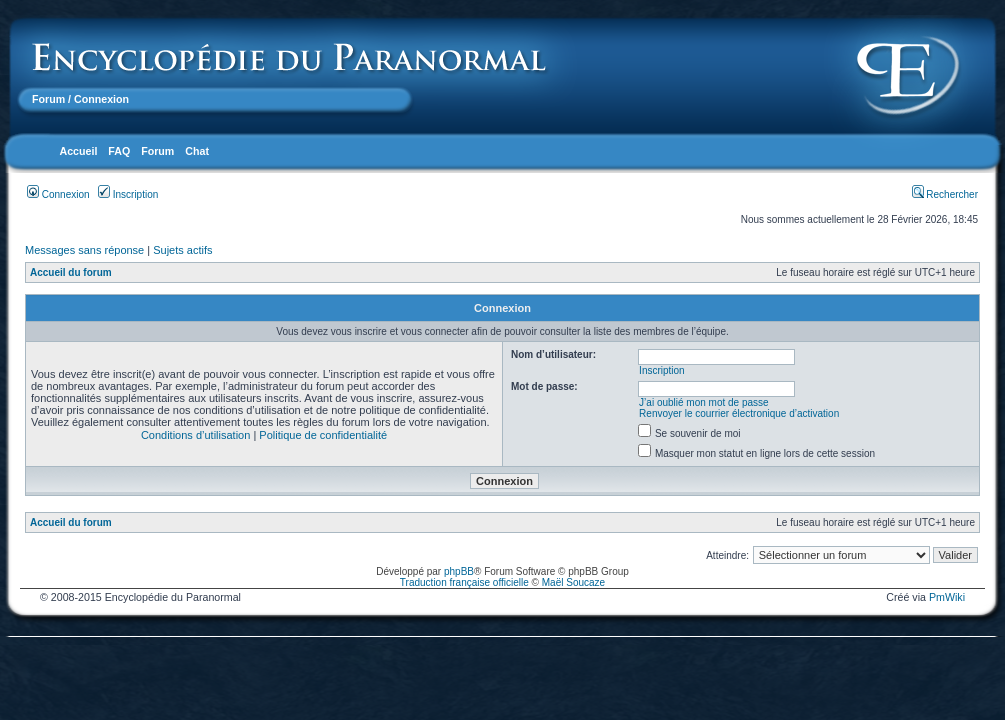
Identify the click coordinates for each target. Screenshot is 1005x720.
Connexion (58, 194)
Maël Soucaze (573, 582)
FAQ (119, 151)
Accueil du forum (71, 272)
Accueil (78, 151)
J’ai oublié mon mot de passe (704, 402)
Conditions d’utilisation (195, 435)
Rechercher (945, 194)
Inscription (128, 194)
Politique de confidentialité (323, 435)
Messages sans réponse (84, 250)
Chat (197, 151)
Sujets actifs (182, 250)
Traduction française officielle (464, 582)
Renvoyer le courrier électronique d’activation (739, 413)
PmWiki (947, 597)
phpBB (459, 571)
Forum (48, 99)
